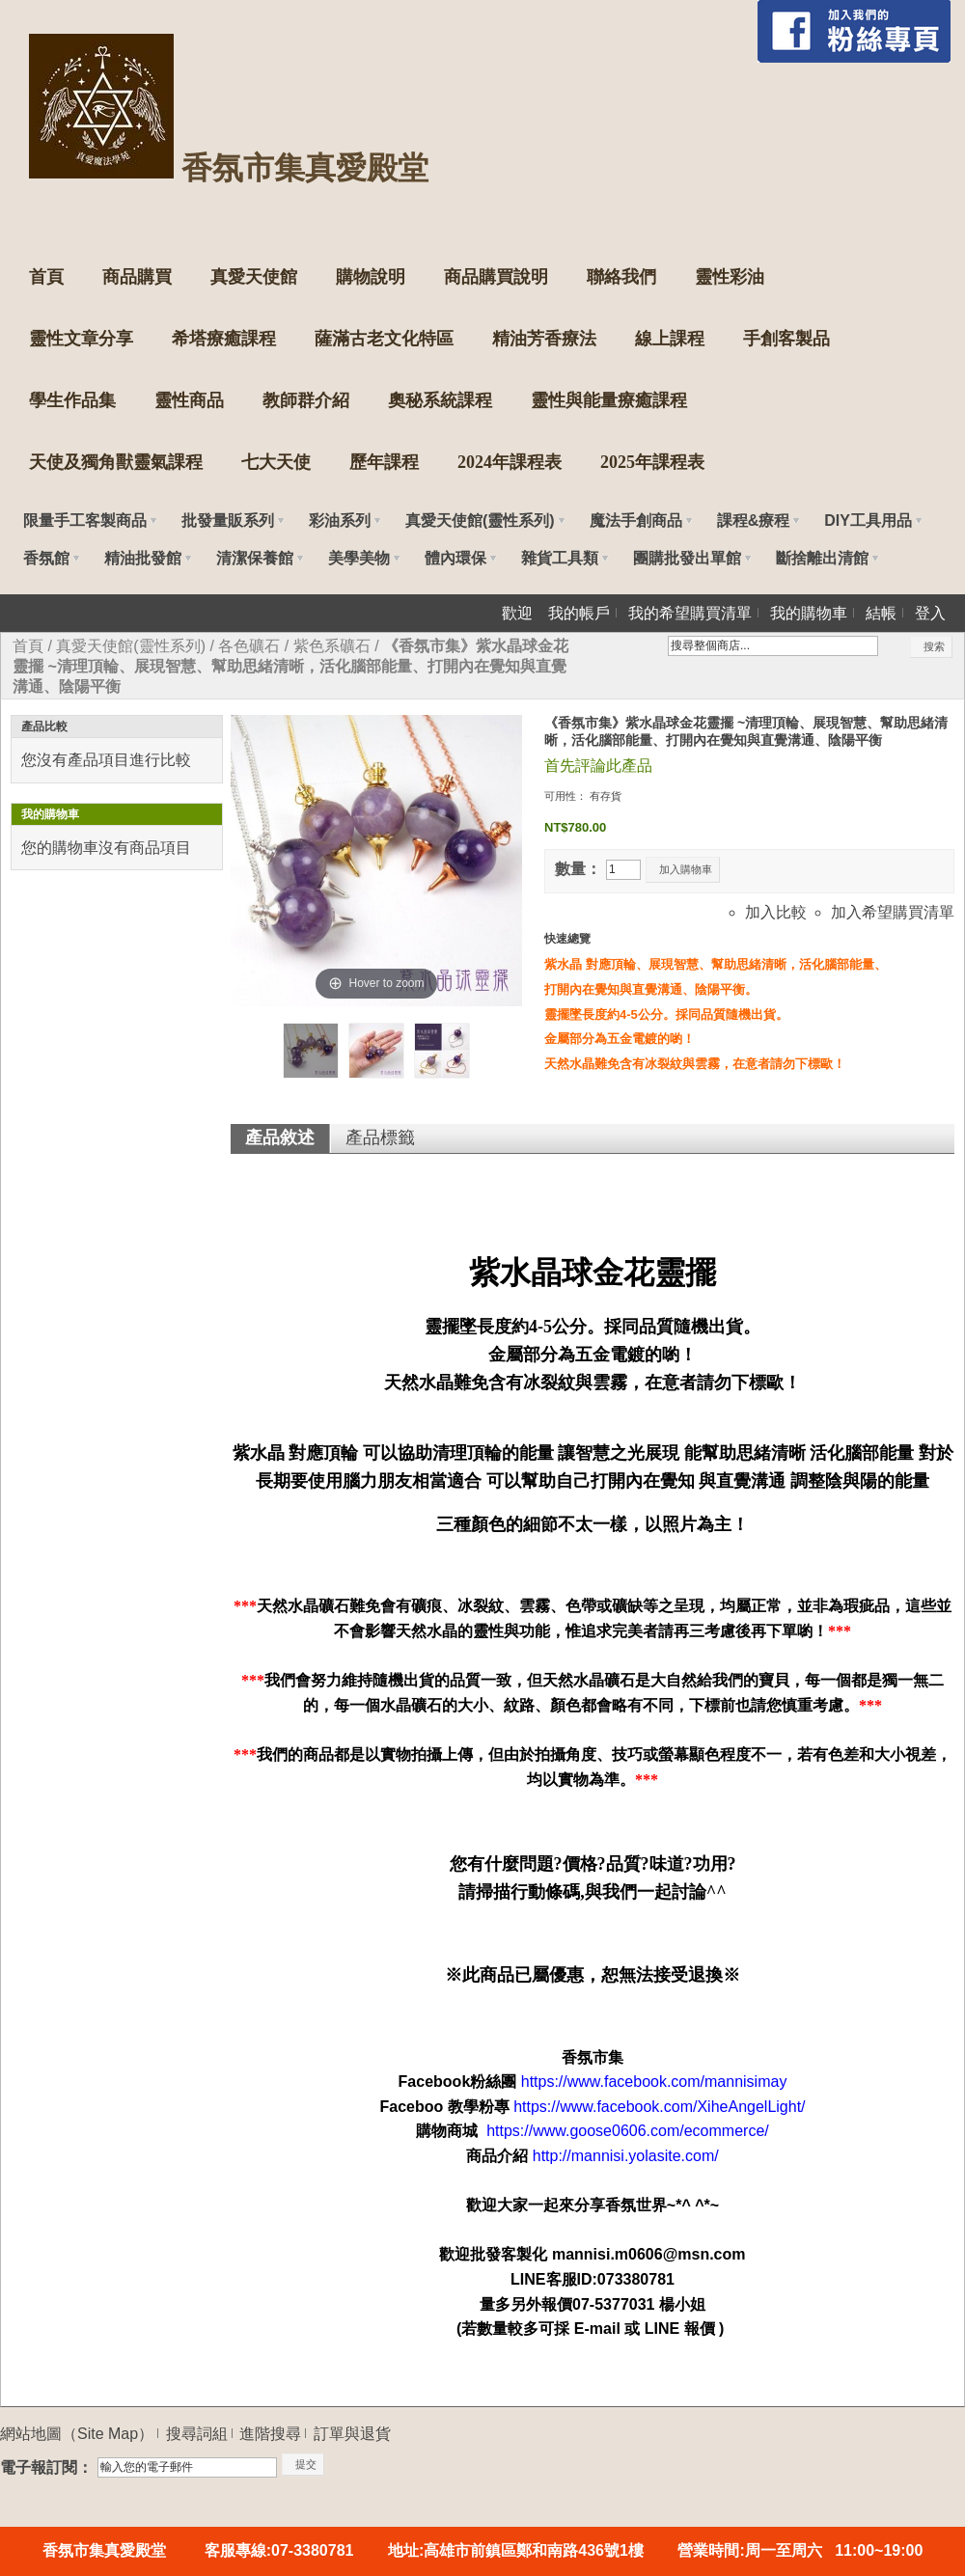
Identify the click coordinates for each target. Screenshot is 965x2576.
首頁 (46, 277)
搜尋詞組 (197, 2433)
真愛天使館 (253, 277)
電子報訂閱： (46, 2467)
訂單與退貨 (352, 2433)
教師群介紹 (305, 400)
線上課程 (669, 338)
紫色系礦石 (332, 646)
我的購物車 (808, 613)
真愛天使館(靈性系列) (131, 646)
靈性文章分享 (81, 338)
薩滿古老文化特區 (384, 338)
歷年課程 (384, 462)
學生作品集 (72, 400)
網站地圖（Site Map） (76, 2433)
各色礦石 (249, 646)
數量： (578, 869)
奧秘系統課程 (440, 400)
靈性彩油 (729, 277)
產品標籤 (380, 1137)
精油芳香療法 (544, 338)
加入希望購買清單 (892, 912)
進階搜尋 (270, 2433)
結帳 (881, 613)
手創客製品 (786, 338)
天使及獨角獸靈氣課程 (116, 462)
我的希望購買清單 (690, 613)
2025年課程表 (652, 462)
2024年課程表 (509, 462)
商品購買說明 (496, 277)
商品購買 (137, 277)
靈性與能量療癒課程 (609, 400)
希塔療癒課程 (224, 338)
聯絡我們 (621, 277)
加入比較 (776, 912)
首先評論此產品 (598, 765)
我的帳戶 (579, 613)
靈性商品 (189, 400)
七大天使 (276, 462)
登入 (930, 613)
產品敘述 (280, 1137)
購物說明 (370, 277)
